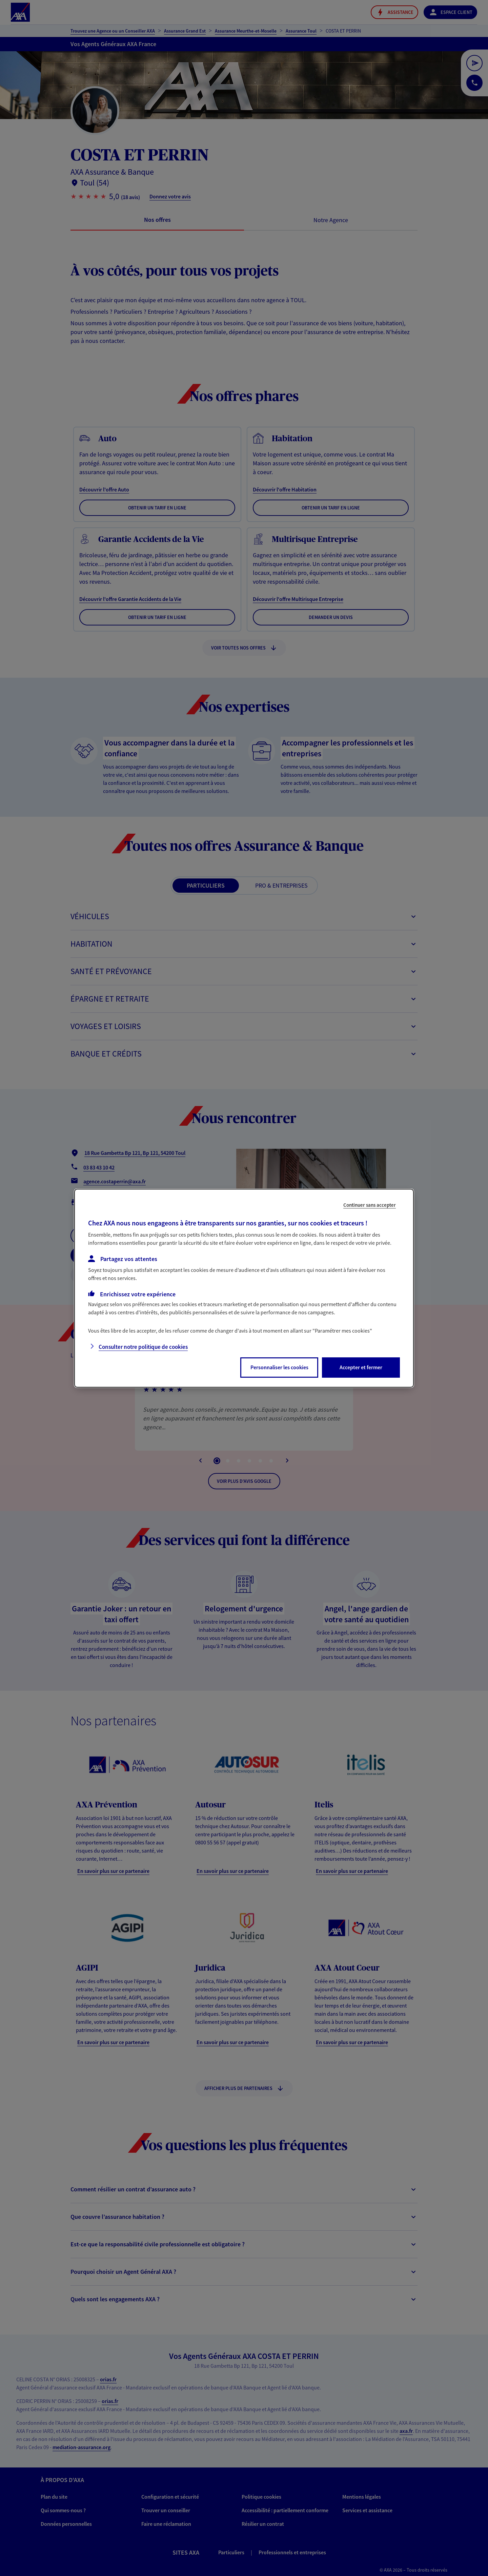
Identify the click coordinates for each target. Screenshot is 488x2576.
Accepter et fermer (361, 1367)
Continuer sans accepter (369, 1204)
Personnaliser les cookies (279, 1367)
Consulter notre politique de (143, 1347)
